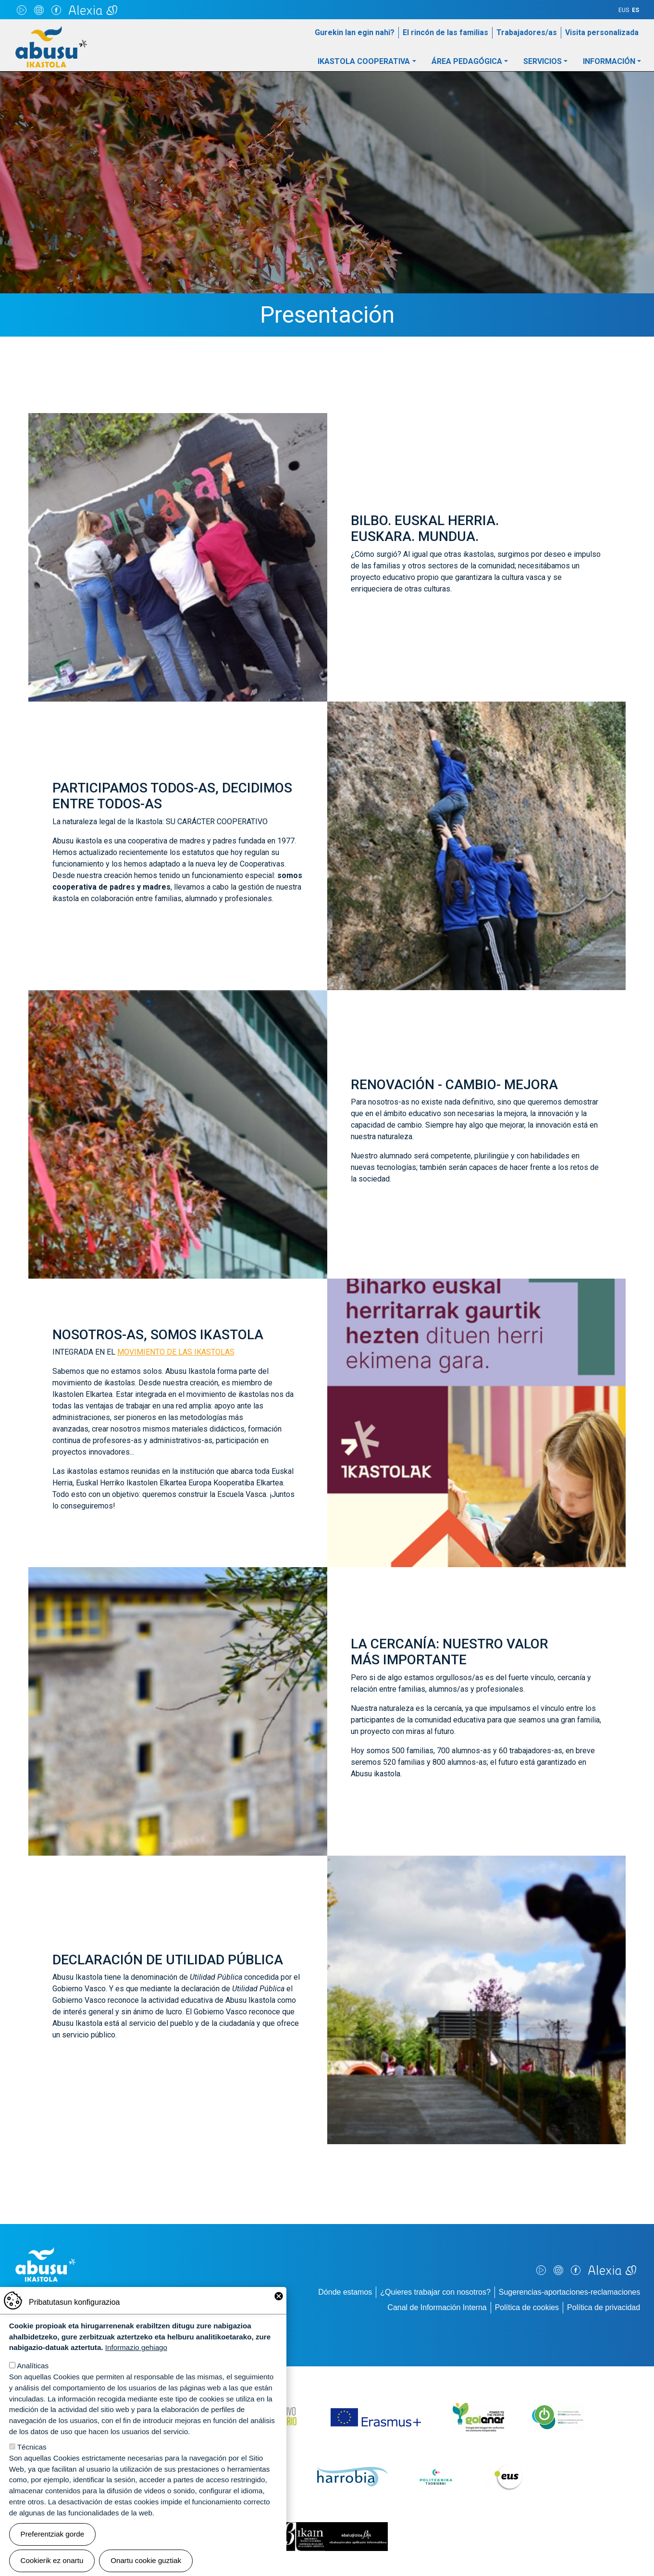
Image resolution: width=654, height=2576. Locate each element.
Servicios (542, 61)
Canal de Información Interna (436, 2307)
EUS (623, 10)
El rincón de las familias (445, 32)
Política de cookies (527, 2307)
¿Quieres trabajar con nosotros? (435, 2292)
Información (609, 61)
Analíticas (33, 2380)
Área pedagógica (467, 61)
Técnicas (32, 2462)
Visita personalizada (602, 32)
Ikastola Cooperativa (364, 61)
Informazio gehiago (136, 2363)
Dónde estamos (345, 2292)
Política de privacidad (603, 2307)
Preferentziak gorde (53, 2549)
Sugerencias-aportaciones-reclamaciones (569, 2292)
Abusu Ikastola (51, 30)
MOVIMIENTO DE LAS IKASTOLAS (175, 1352)
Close (278, 2311)
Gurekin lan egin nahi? (355, 32)
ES (635, 10)
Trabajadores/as (526, 32)
